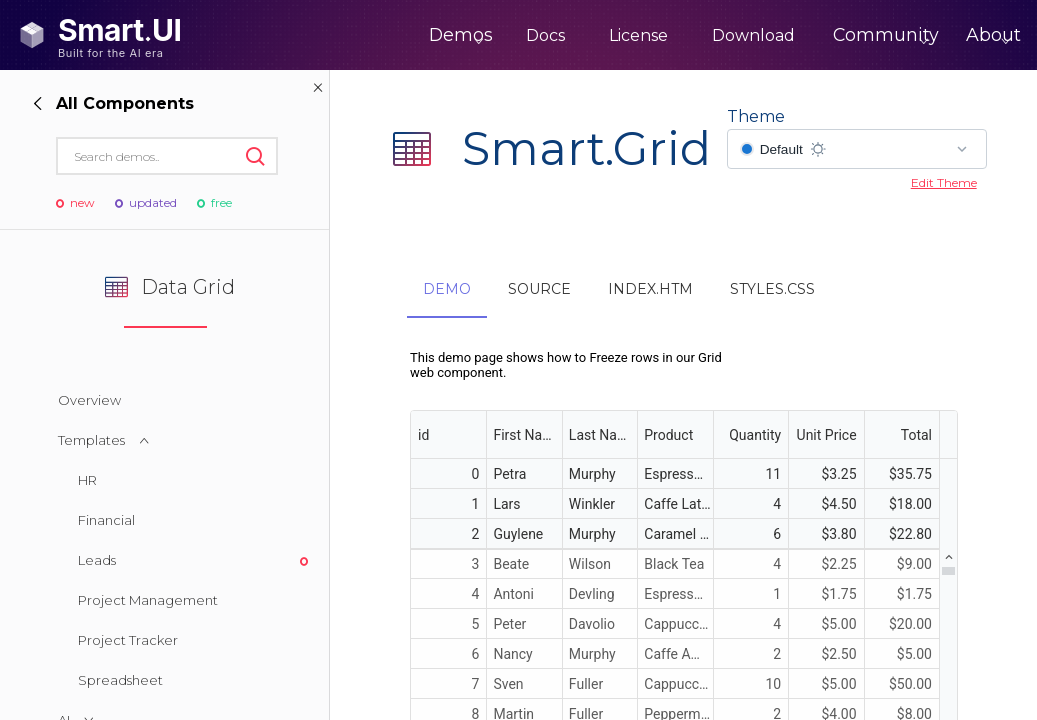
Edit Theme (944, 182)
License (567, 35)
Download (682, 35)
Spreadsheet (120, 680)
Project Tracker (128, 640)
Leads (97, 560)
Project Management (148, 600)
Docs (474, 35)
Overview (89, 400)
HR (87, 480)
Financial (106, 520)
